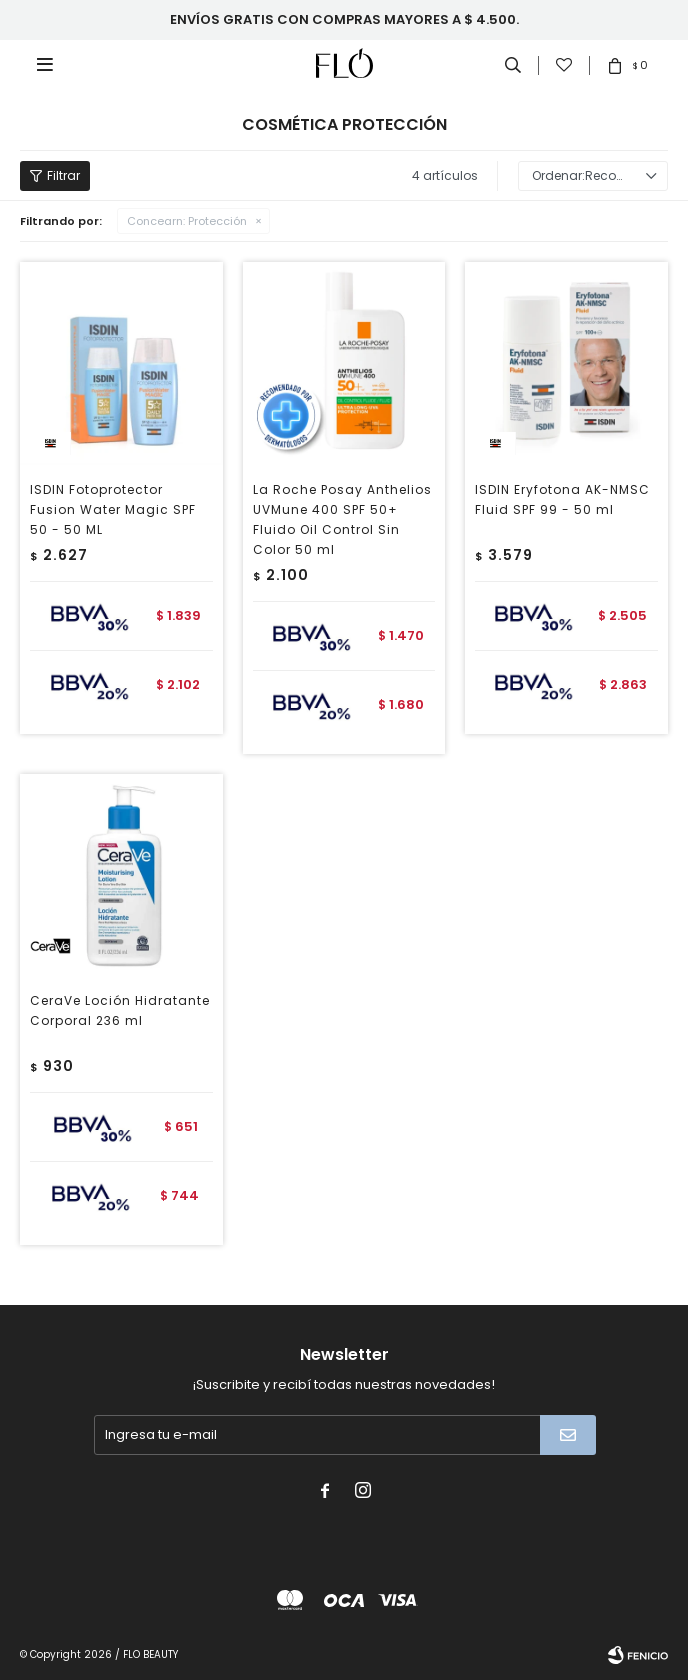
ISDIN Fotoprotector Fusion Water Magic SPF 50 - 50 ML (113, 509)
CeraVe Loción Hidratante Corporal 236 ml (120, 1010)
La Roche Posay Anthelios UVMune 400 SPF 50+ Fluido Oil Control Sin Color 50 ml (342, 519)
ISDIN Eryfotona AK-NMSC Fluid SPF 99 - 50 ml (562, 499)
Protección (187, 221)
